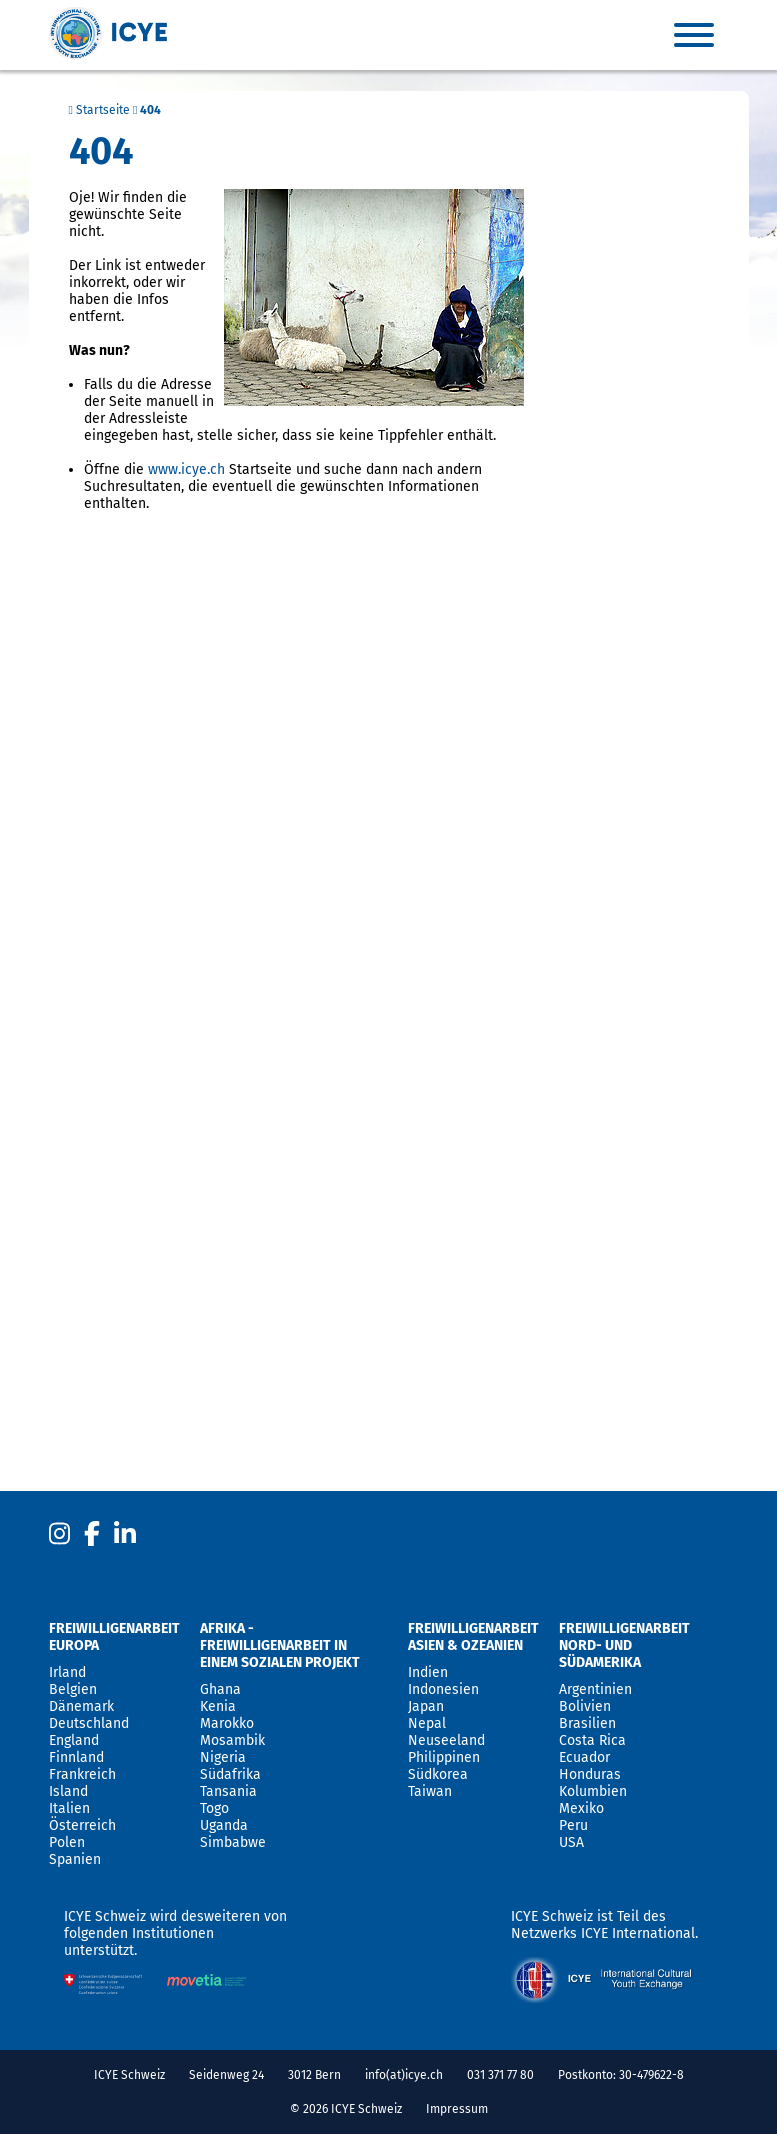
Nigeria (223, 1757)
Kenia (218, 1706)
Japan (426, 1706)
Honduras (590, 1774)
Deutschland (89, 1723)
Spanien (75, 1859)
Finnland (76, 1757)
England (74, 1740)
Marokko (227, 1723)
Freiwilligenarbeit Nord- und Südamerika (624, 1645)
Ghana (220, 1689)
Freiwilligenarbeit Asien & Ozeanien (473, 1637)
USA (571, 1842)
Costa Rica (592, 1740)
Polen (67, 1842)
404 (150, 110)
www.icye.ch (186, 469)
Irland (67, 1672)
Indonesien (443, 1689)
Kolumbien (593, 1791)
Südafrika (230, 1774)
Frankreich (82, 1774)
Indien (428, 1672)
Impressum (457, 2109)
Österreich (82, 1825)
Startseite (99, 110)
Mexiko (581, 1808)
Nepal (427, 1723)
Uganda (224, 1825)
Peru (573, 1825)
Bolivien (585, 1706)
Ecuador (584, 1757)
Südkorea (438, 1774)
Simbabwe (233, 1842)
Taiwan (430, 1791)
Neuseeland (446, 1740)
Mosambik (232, 1740)
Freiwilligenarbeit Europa (114, 1637)
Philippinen (444, 1757)
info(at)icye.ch (404, 2075)
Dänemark (81, 1706)
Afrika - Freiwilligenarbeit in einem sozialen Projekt (280, 1645)
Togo (214, 1808)
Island (68, 1791)
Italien (69, 1808)
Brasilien (587, 1723)
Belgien (73, 1689)
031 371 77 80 (500, 2075)
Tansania (228, 1791)
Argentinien (595, 1689)
